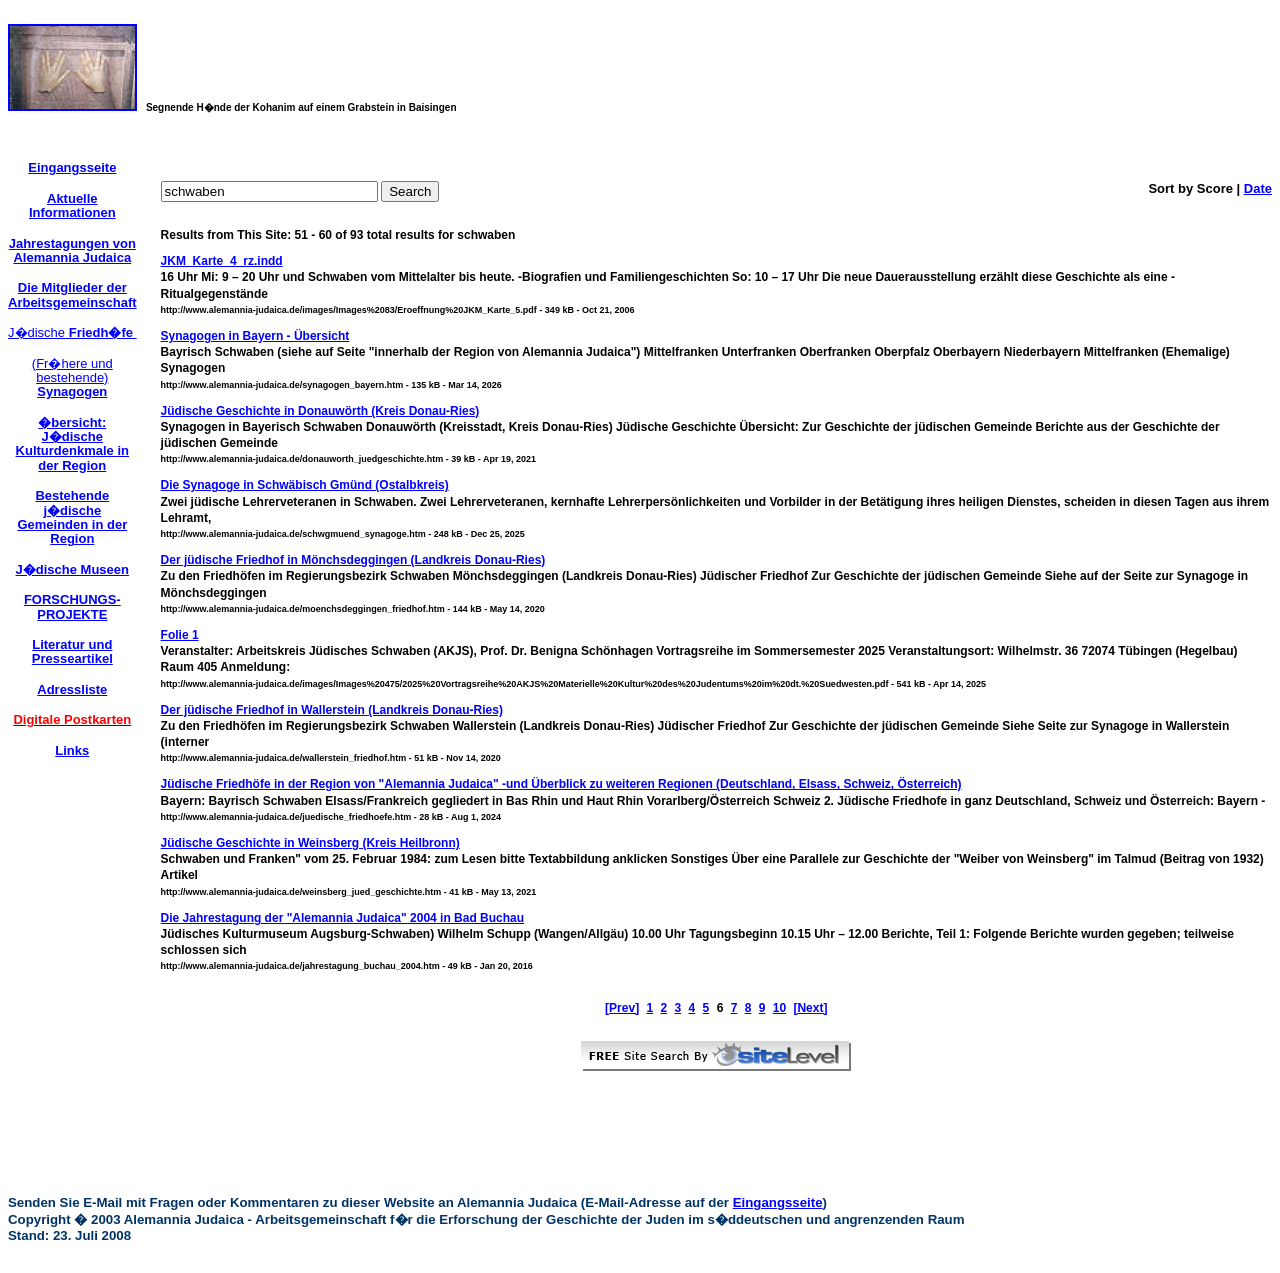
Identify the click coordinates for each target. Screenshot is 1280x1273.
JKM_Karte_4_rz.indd (222, 261)
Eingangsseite (778, 1202)
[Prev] (622, 1008)
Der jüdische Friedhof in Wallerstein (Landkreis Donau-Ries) (332, 710)
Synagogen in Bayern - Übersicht (255, 336)
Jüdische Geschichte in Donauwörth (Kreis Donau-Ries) (320, 411)
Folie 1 (180, 635)
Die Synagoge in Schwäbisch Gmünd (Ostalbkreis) (305, 485)
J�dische (72, 332)
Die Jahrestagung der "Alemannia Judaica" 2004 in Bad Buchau (343, 918)
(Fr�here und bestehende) (72, 378)
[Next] (810, 1008)
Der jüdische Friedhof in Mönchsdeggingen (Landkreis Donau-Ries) (353, 560)
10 (779, 1008)
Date (1258, 188)
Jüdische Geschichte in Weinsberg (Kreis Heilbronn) (310, 843)
